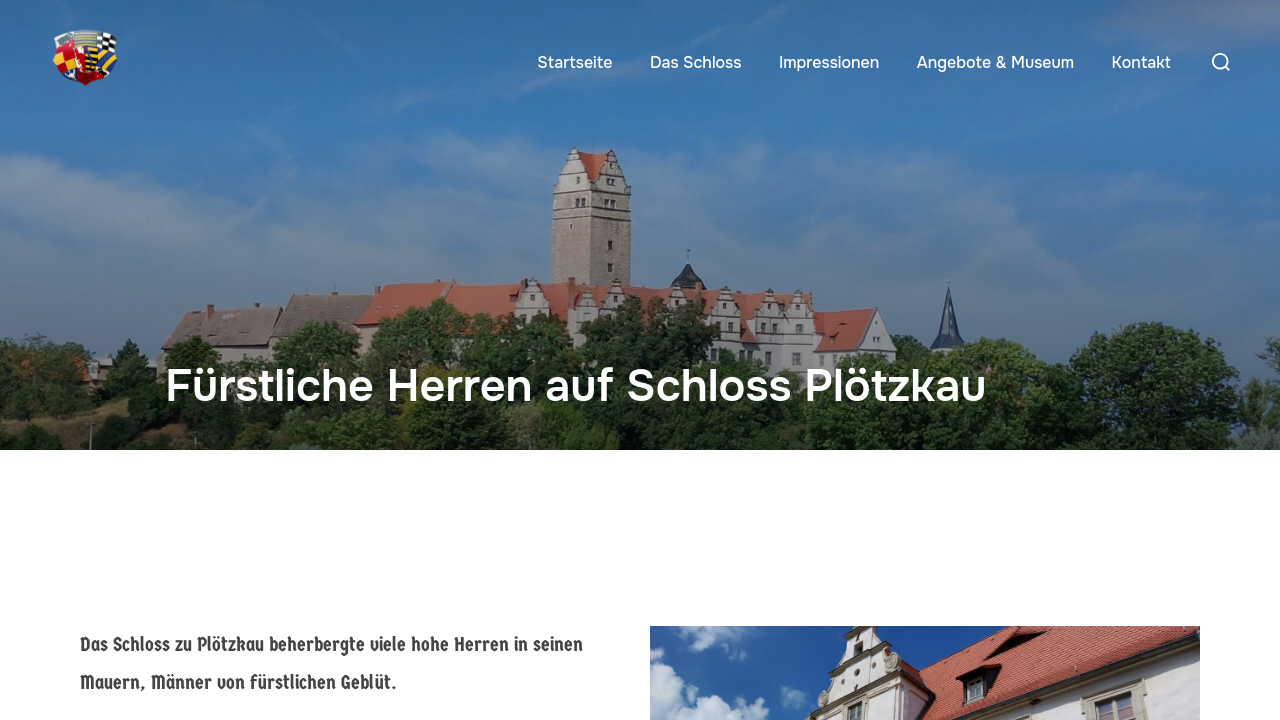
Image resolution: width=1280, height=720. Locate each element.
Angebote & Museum (995, 62)
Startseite (574, 62)
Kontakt (1141, 62)
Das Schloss (696, 62)
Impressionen (829, 62)
